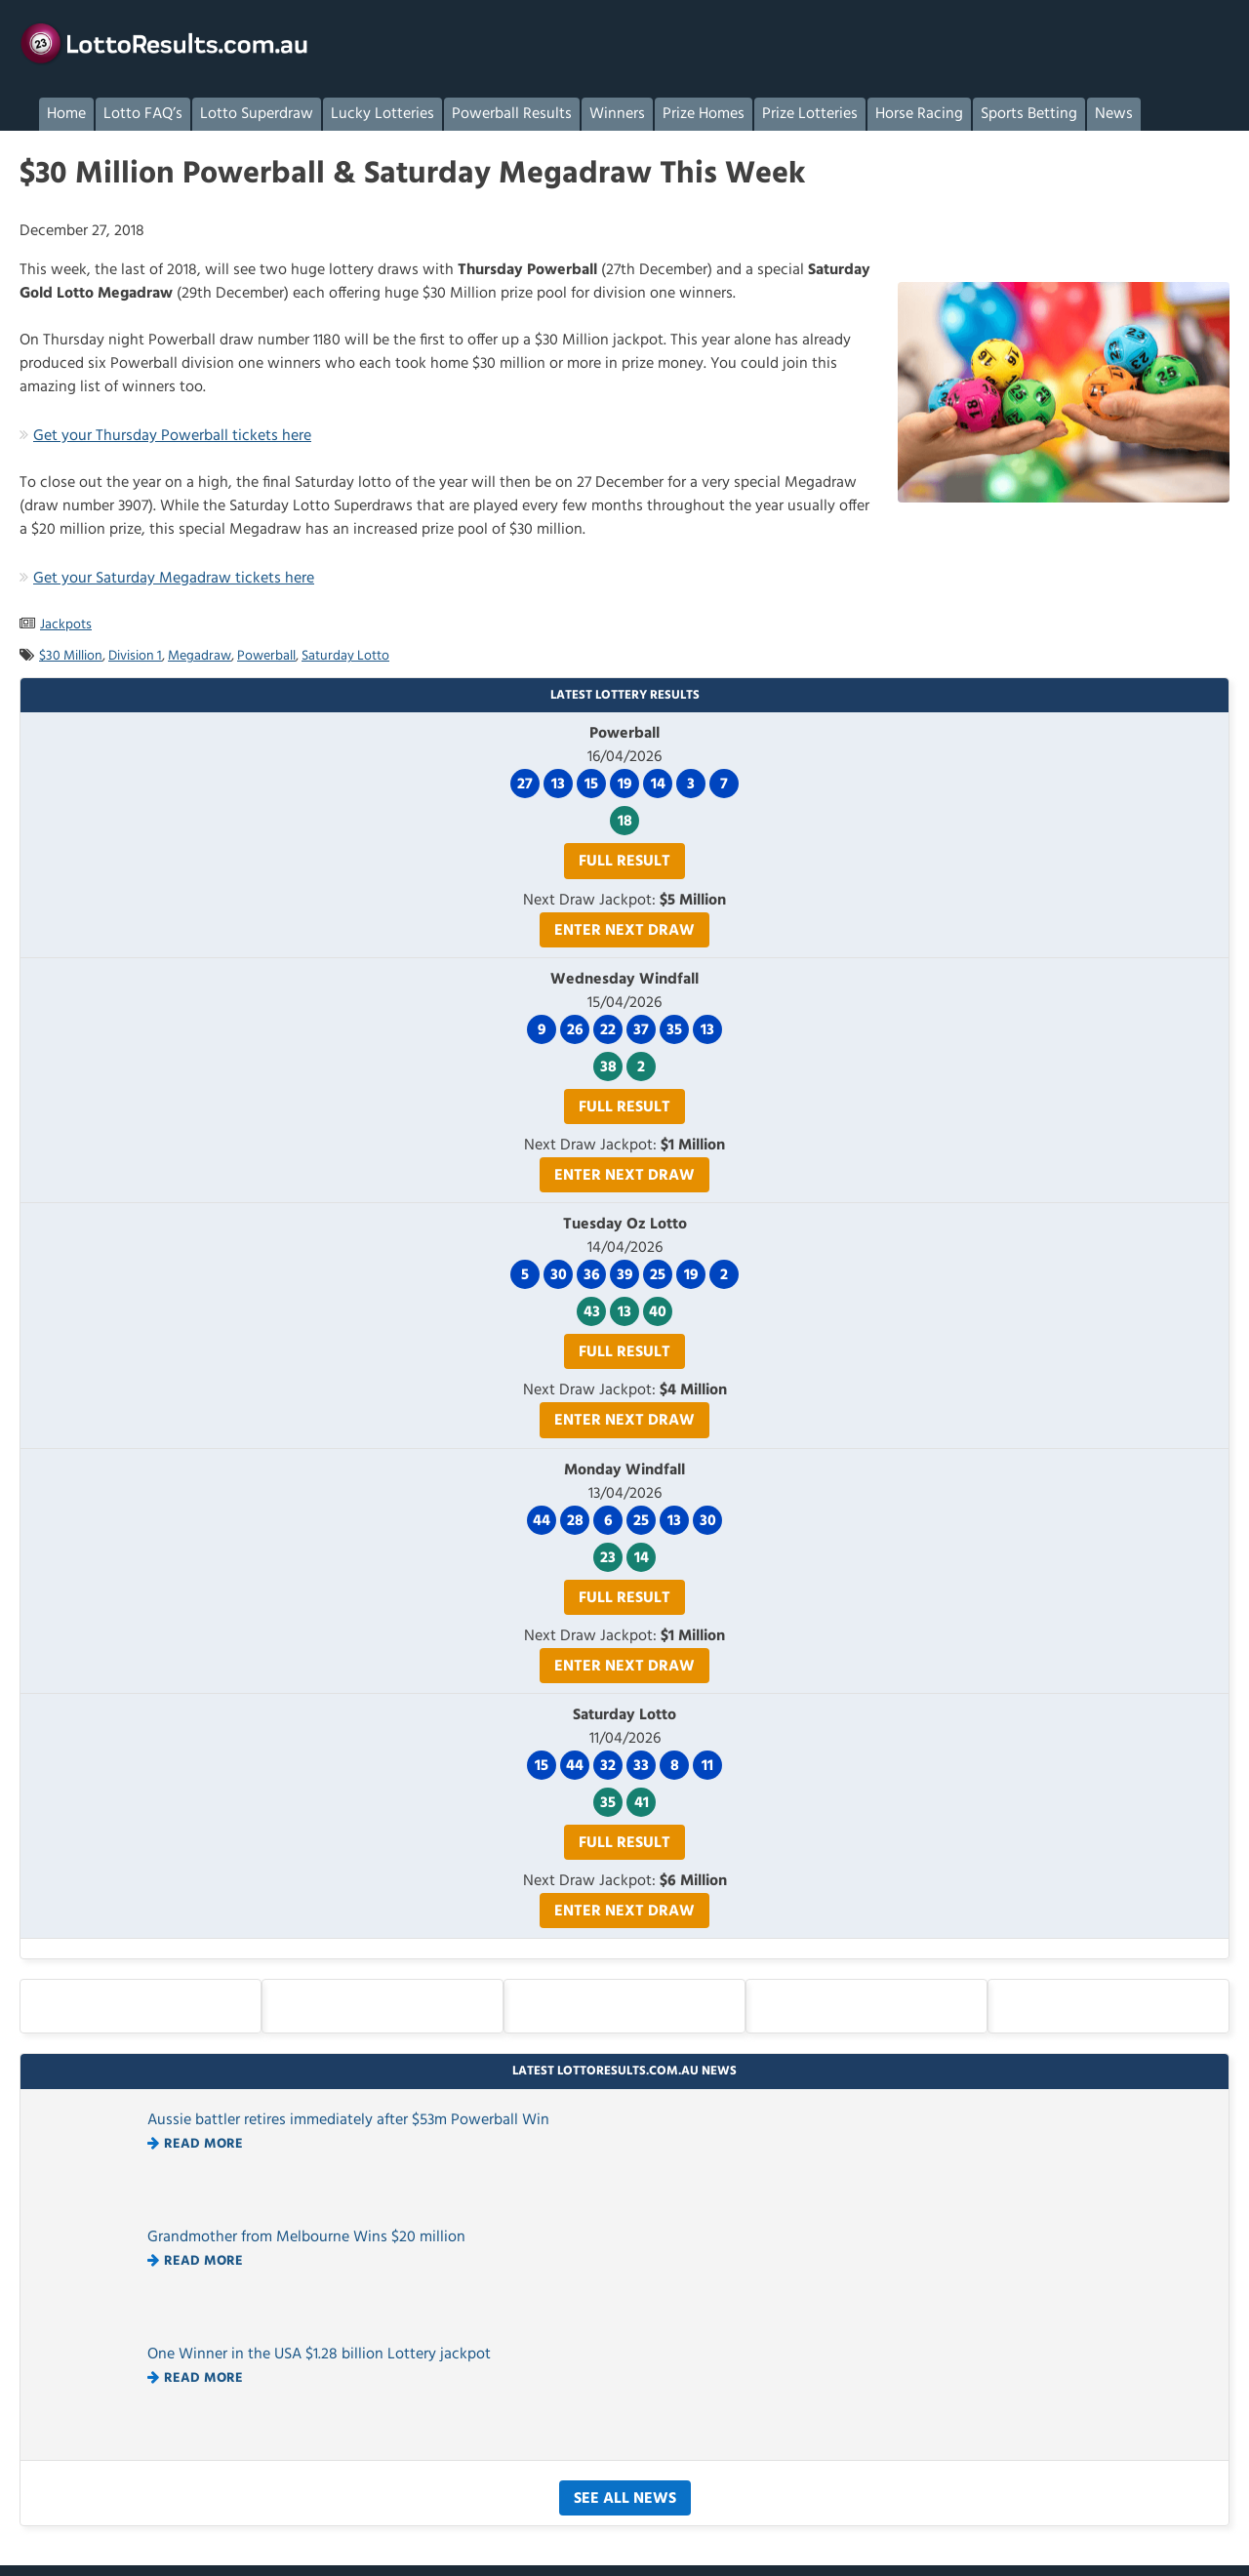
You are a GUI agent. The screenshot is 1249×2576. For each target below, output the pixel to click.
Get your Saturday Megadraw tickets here (173, 578)
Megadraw (199, 656)
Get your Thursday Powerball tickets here (172, 436)
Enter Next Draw (624, 931)
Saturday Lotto (345, 656)
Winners (617, 114)
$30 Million (70, 656)
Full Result (624, 861)
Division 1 (135, 656)
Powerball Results (512, 114)
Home (66, 114)
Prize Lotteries (810, 114)
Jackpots (66, 625)
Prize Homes (704, 114)
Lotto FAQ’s (142, 114)
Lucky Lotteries (382, 114)
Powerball (266, 656)
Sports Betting (1029, 114)
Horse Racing (919, 114)
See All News (625, 2499)
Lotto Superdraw (256, 114)
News (1114, 114)
